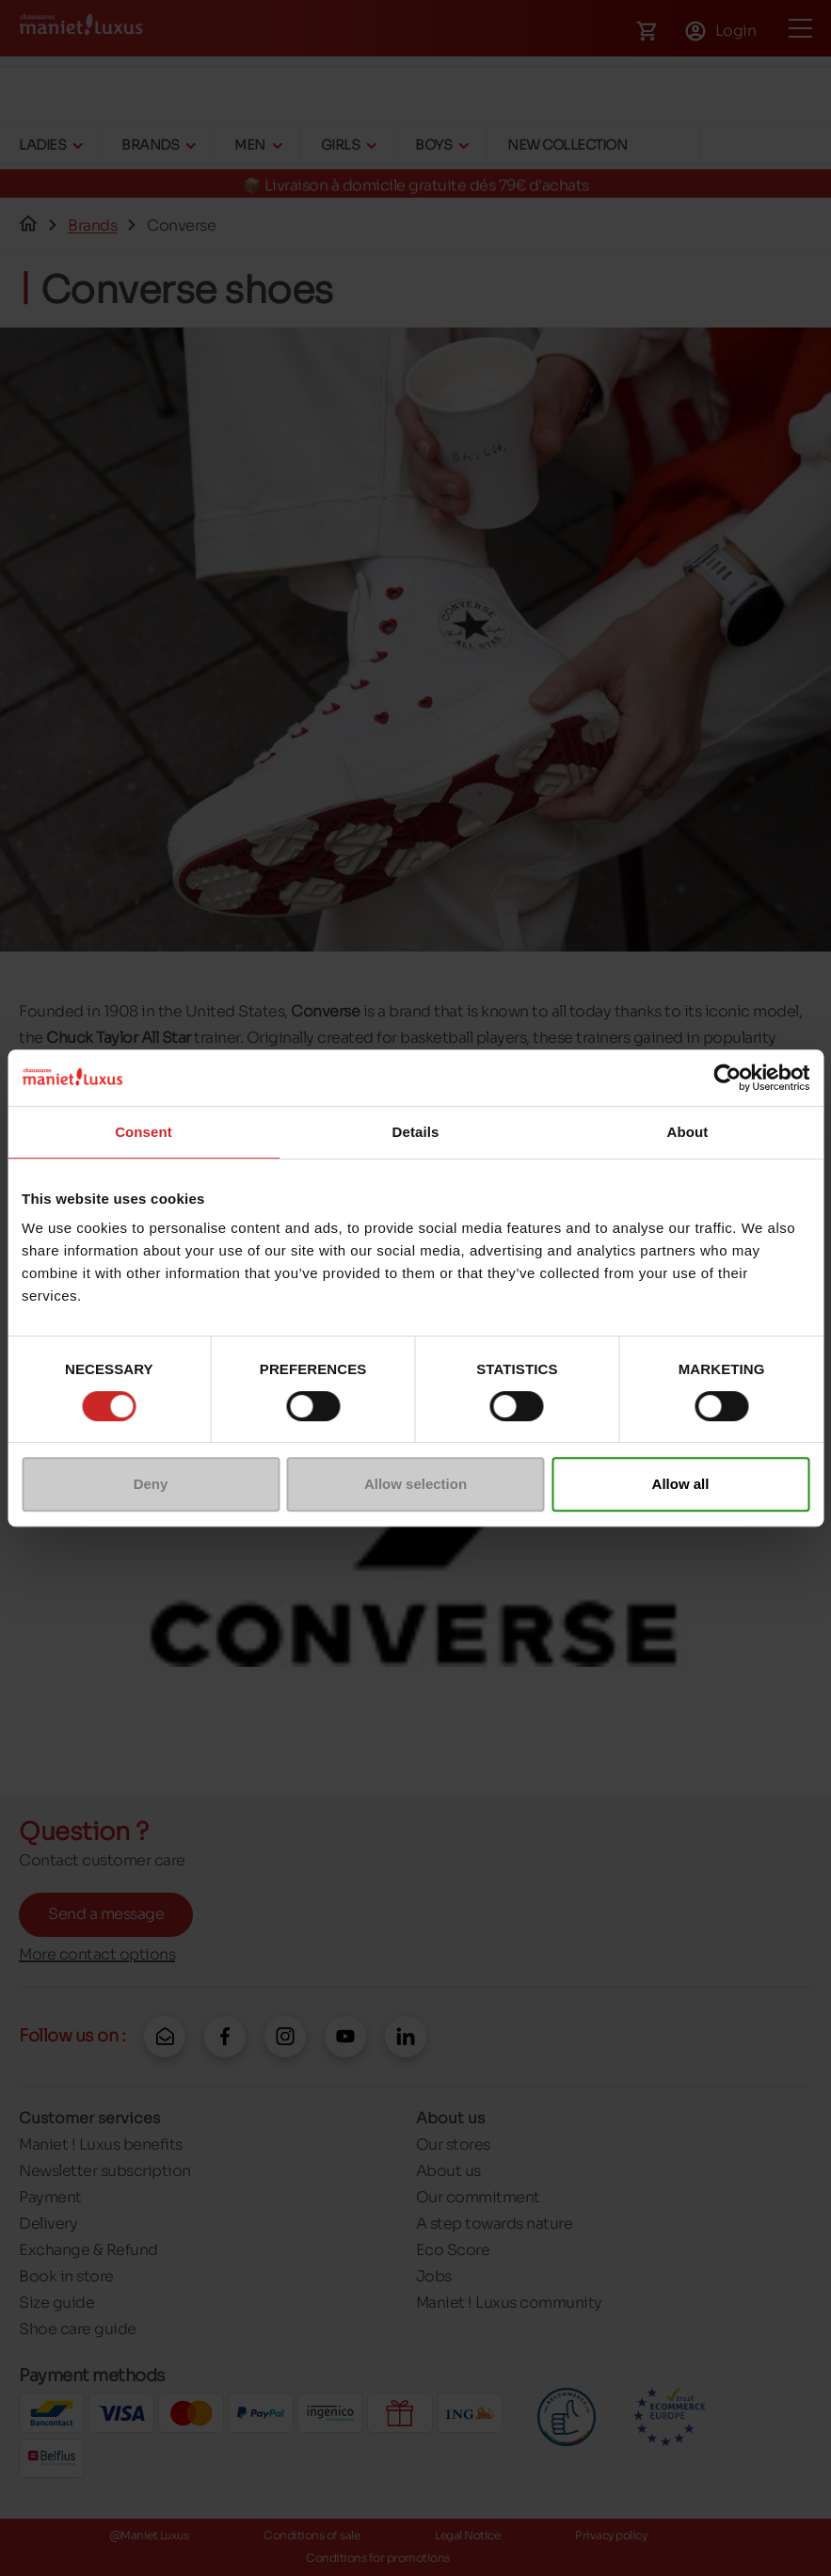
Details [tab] (415, 1132)
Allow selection (415, 1484)
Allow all (681, 1484)
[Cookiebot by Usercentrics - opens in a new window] (727, 1078)
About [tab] (688, 1132)
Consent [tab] (143, 1132)
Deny (151, 1484)
